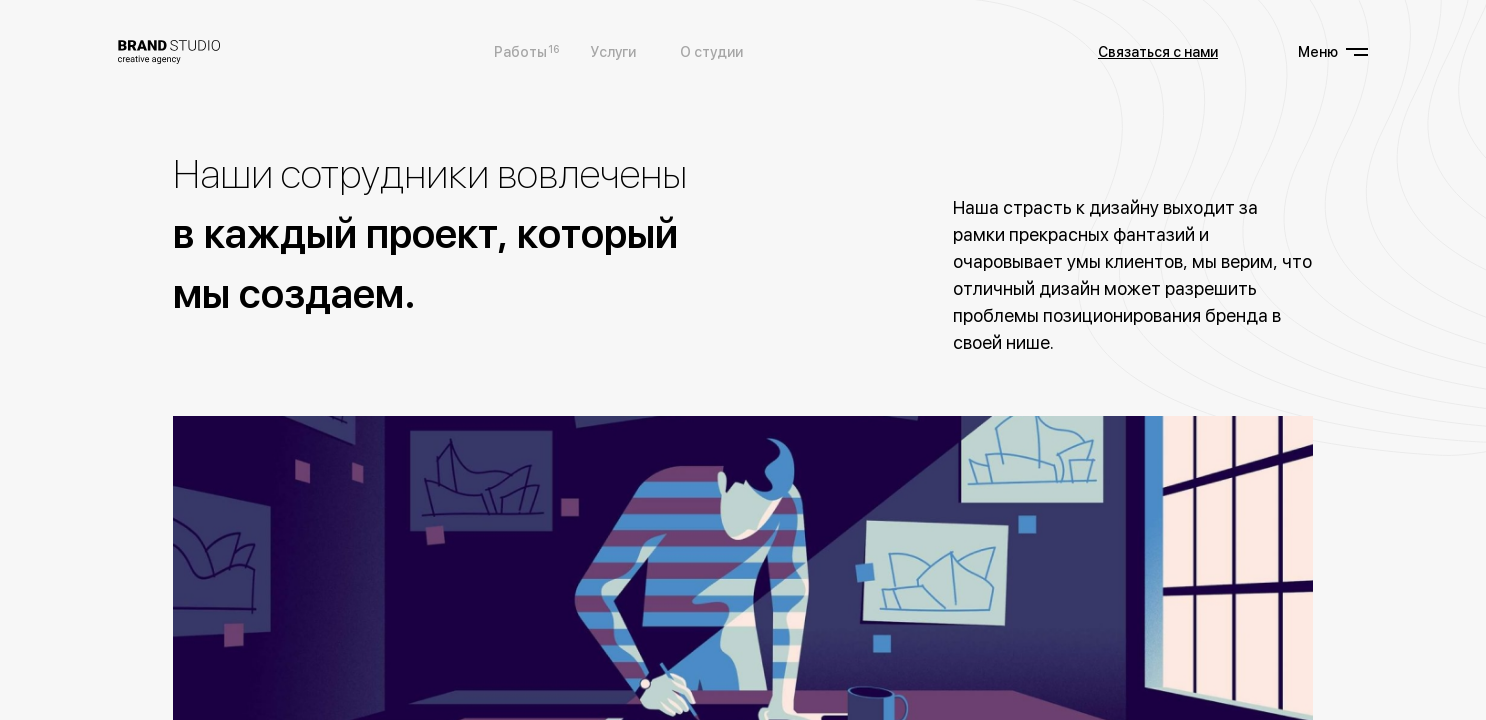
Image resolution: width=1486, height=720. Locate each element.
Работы (520, 51)
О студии (711, 52)
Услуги (613, 52)
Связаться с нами (1158, 52)
